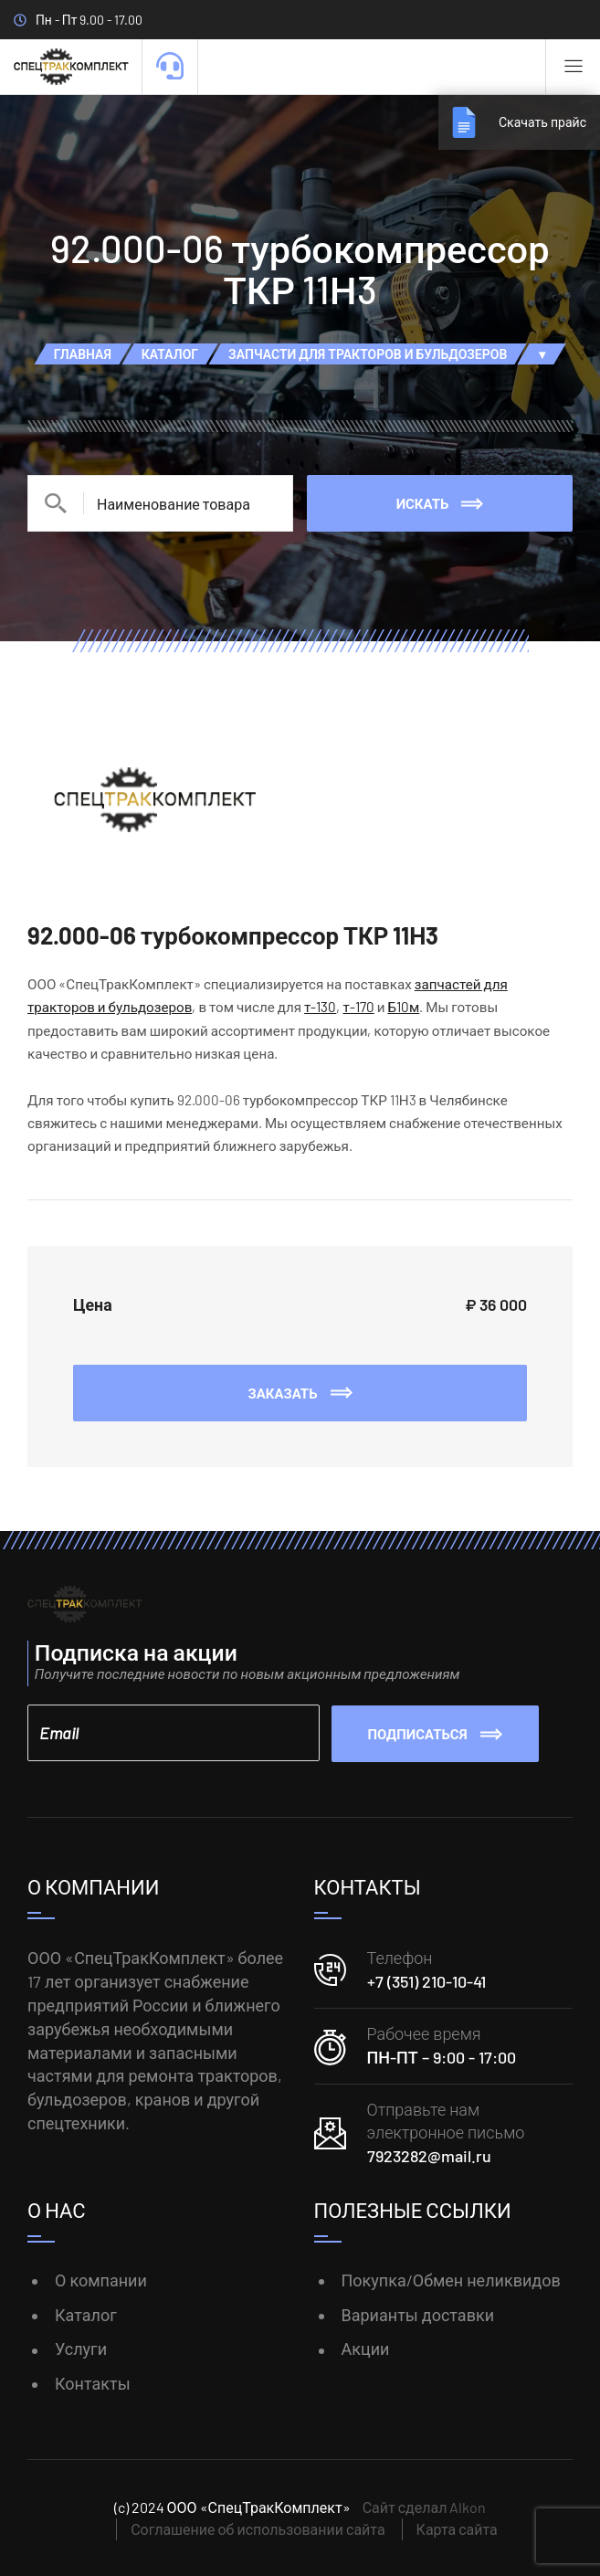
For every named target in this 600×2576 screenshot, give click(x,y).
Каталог (86, 2313)
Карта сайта (457, 2528)
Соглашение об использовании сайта (257, 2528)
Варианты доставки (418, 2313)
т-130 (320, 1006)
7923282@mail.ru (429, 2155)
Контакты (93, 2382)
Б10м (403, 1006)
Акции (366, 2348)
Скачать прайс (538, 122)
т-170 (358, 1006)
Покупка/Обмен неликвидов (451, 2278)
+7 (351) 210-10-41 (426, 1979)
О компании (101, 2278)
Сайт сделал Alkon (425, 2506)
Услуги (81, 2348)
